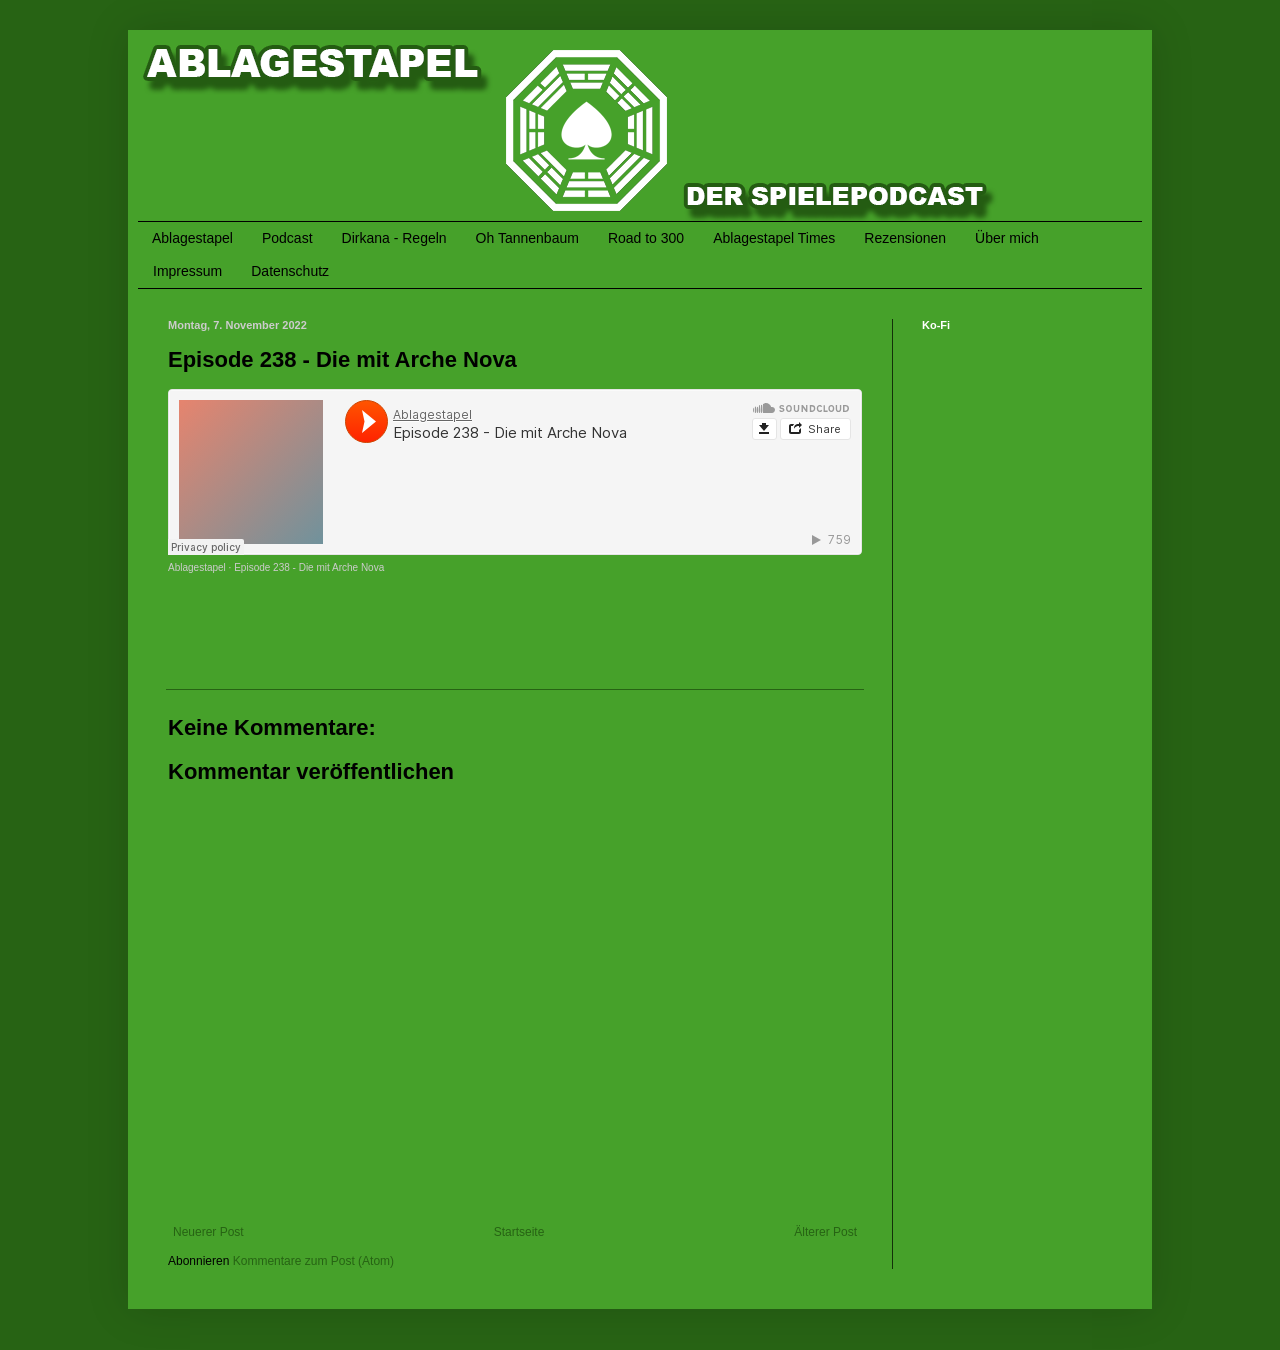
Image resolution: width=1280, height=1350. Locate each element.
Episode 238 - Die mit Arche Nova (309, 567)
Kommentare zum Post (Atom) (313, 1261)
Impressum (187, 271)
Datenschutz (290, 271)
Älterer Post (825, 1232)
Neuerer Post (208, 1232)
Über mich (1007, 238)
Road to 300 (646, 238)
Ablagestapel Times (774, 238)
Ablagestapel (192, 238)
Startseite (519, 1232)
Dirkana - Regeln (394, 238)
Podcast (287, 238)
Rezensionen (905, 238)
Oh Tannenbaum (527, 238)
